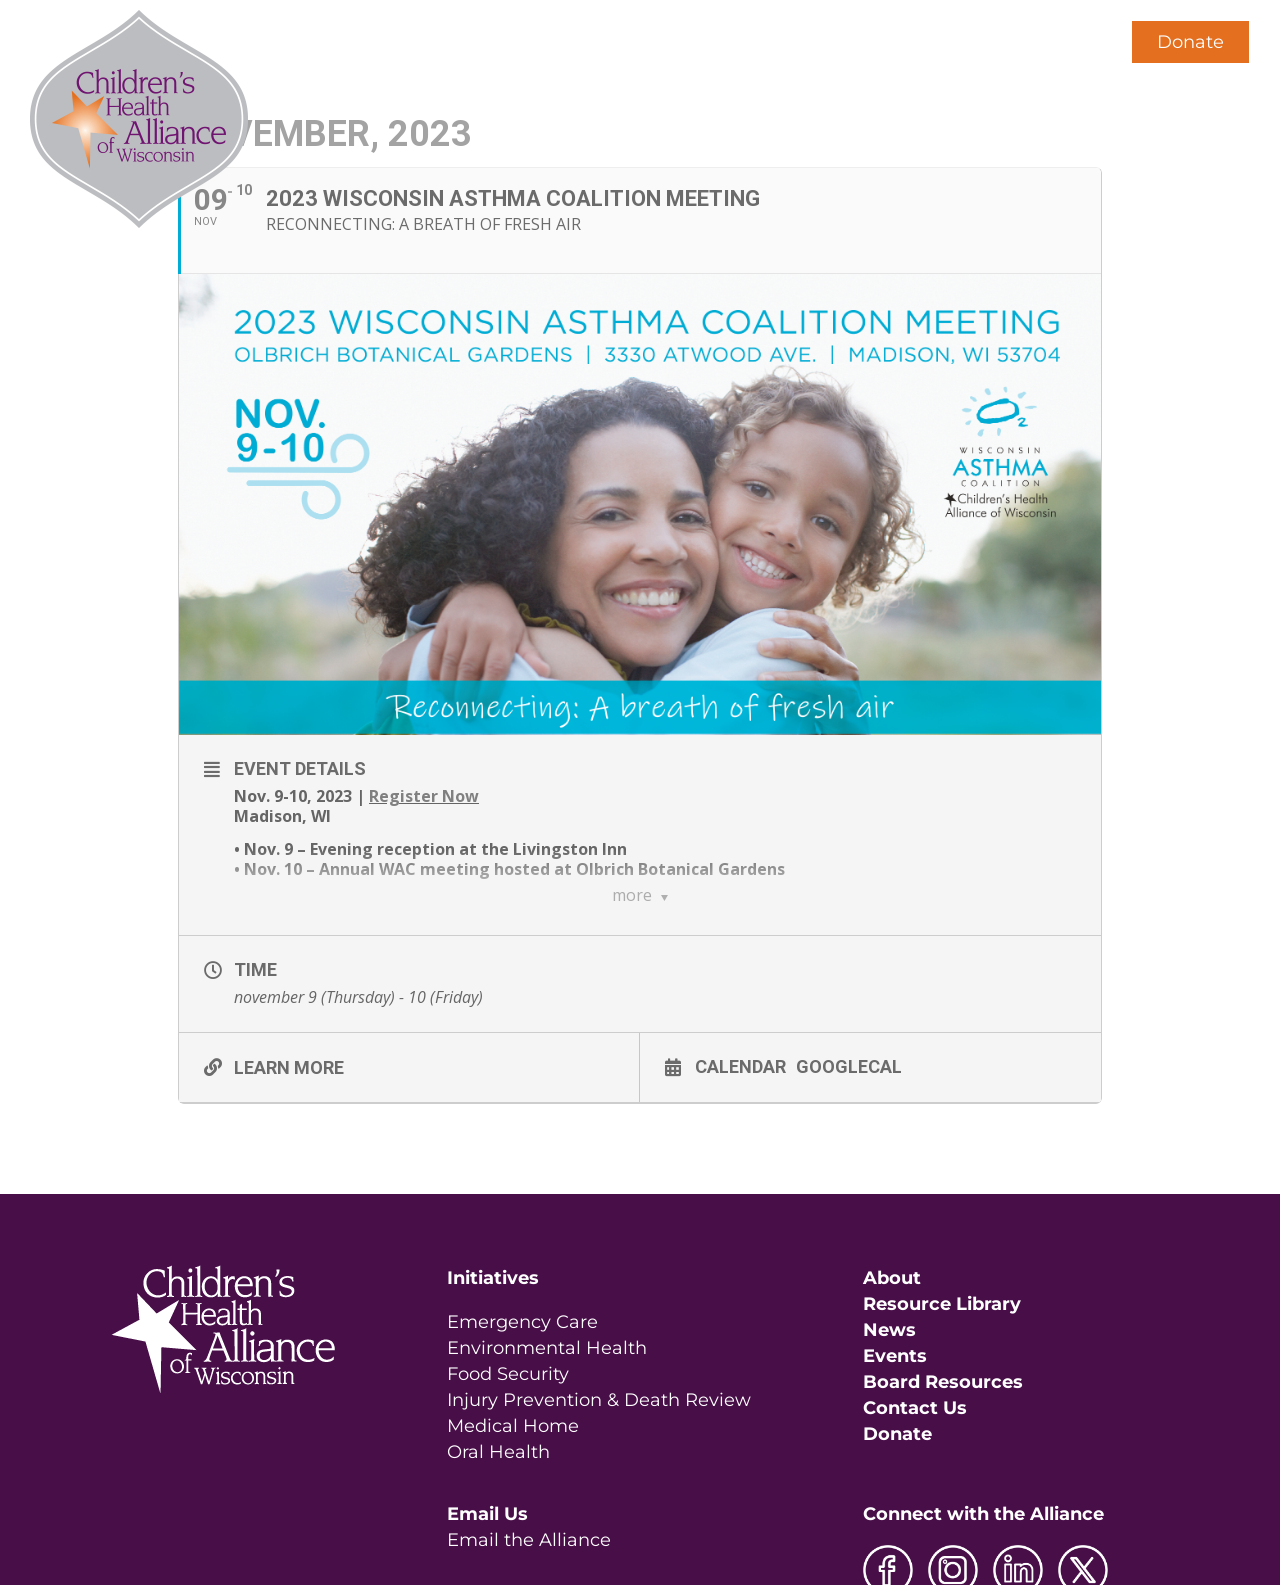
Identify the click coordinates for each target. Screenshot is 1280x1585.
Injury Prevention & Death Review (599, 1400)
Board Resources (943, 1382)
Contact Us (915, 1408)
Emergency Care (522, 1322)
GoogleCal (849, 1066)
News (889, 1330)
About (892, 1278)
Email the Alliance (529, 1540)
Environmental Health (547, 1348)
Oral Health (498, 1452)
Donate (1190, 42)
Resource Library (942, 1304)
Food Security (508, 1374)
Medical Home (513, 1426)
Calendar (740, 1066)
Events (895, 1356)
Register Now (424, 796)
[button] (1067, 42)
